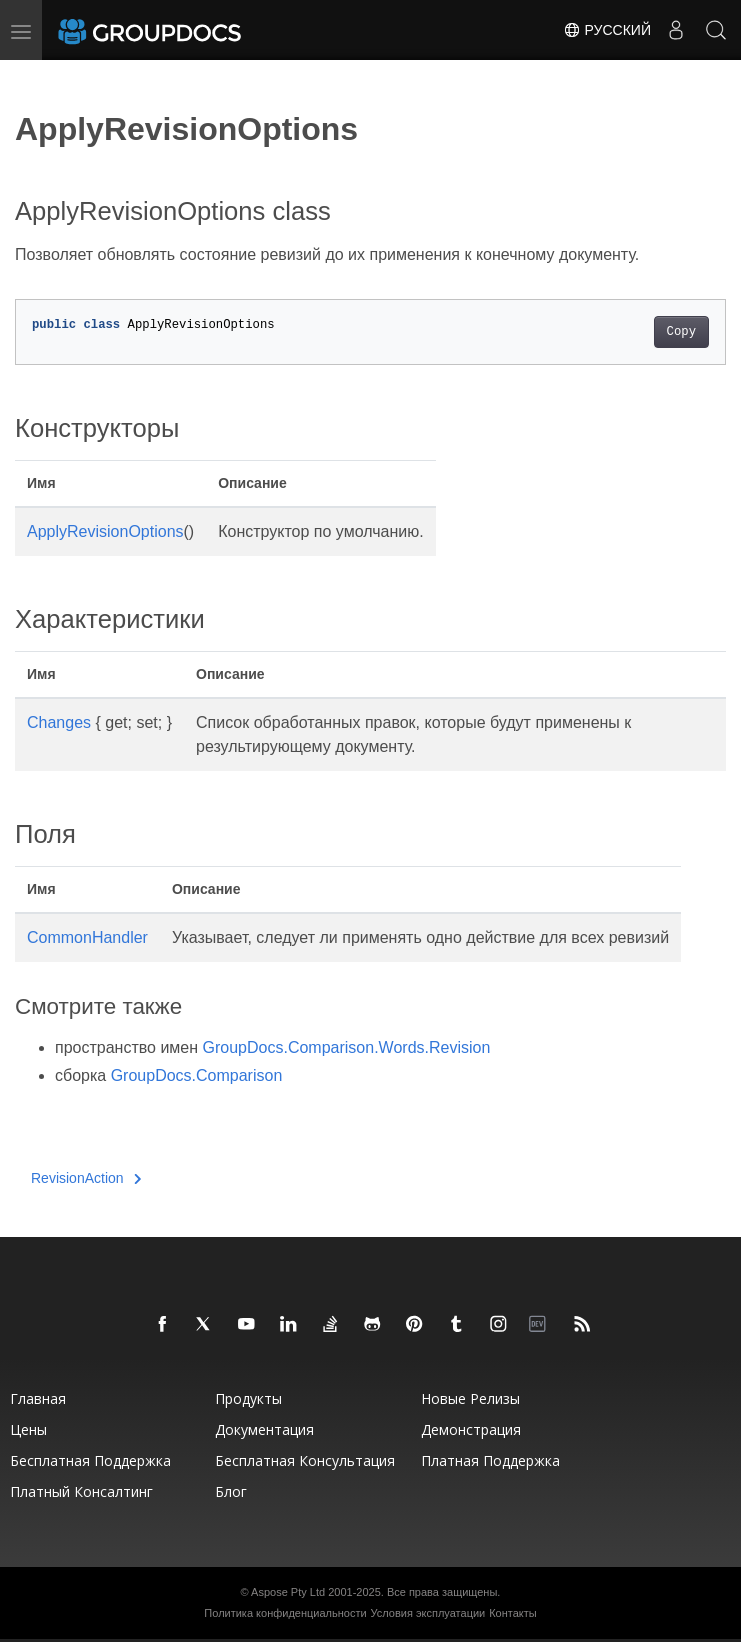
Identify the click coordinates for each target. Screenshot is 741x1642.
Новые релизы (470, 1398)
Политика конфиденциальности (285, 1613)
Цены (28, 1429)
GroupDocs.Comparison (197, 1075)
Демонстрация (471, 1429)
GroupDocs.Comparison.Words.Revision (347, 1047)
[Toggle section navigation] (32, 77)
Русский (607, 30)
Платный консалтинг (81, 1491)
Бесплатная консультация (305, 1460)
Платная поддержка (490, 1460)
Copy (681, 332)
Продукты (248, 1398)
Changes (59, 722)
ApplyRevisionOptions (105, 531)
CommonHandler (87, 937)
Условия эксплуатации (428, 1613)
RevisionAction (86, 1178)
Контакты (513, 1613)
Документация (264, 1429)
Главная (38, 1398)
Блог (231, 1491)
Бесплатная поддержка (90, 1460)
